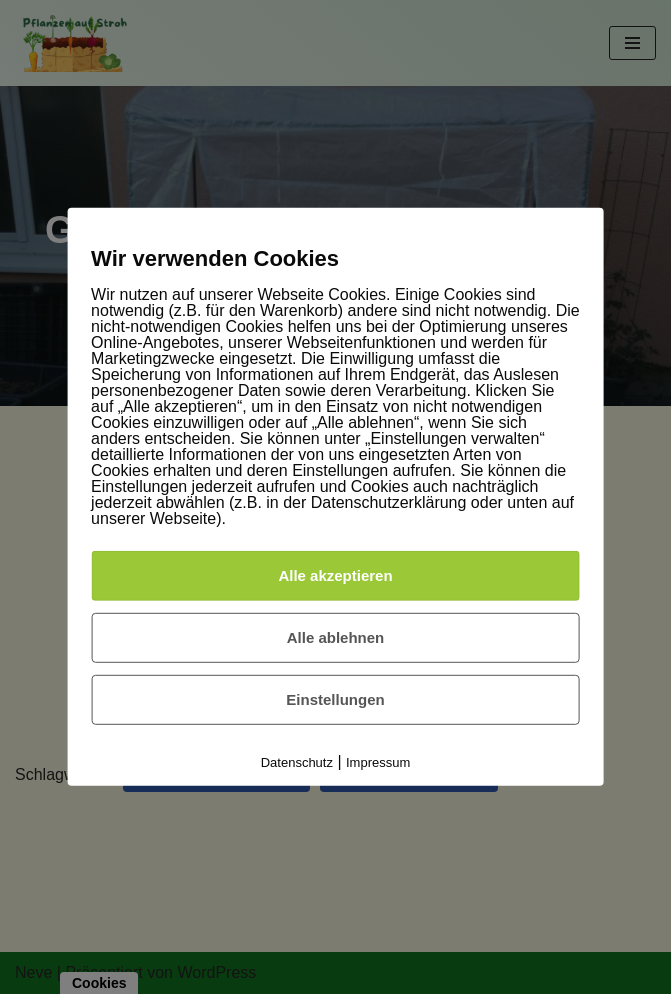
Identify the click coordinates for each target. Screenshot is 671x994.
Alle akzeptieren (335, 575)
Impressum (378, 762)
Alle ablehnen (336, 637)
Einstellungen (335, 699)
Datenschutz (297, 762)
